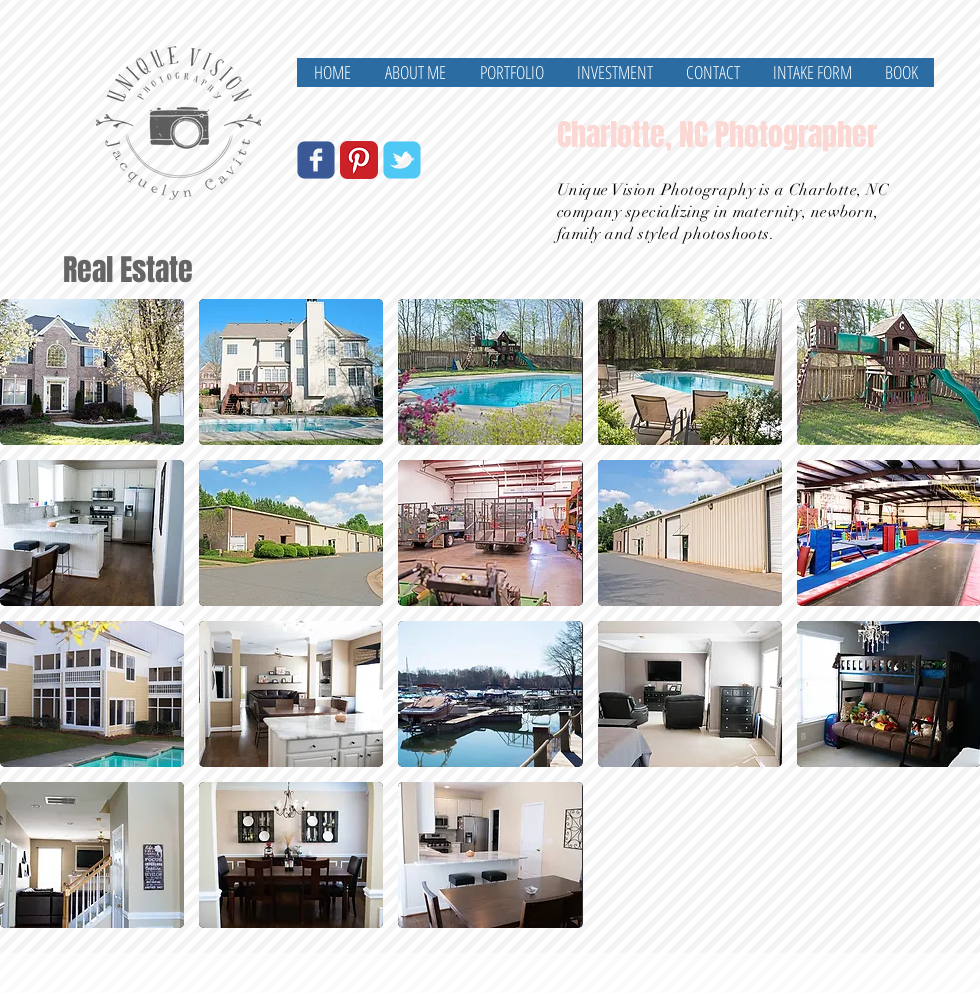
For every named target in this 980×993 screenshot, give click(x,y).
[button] (92, 372)
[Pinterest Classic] (359, 160)
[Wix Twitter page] (402, 160)
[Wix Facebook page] (316, 160)
